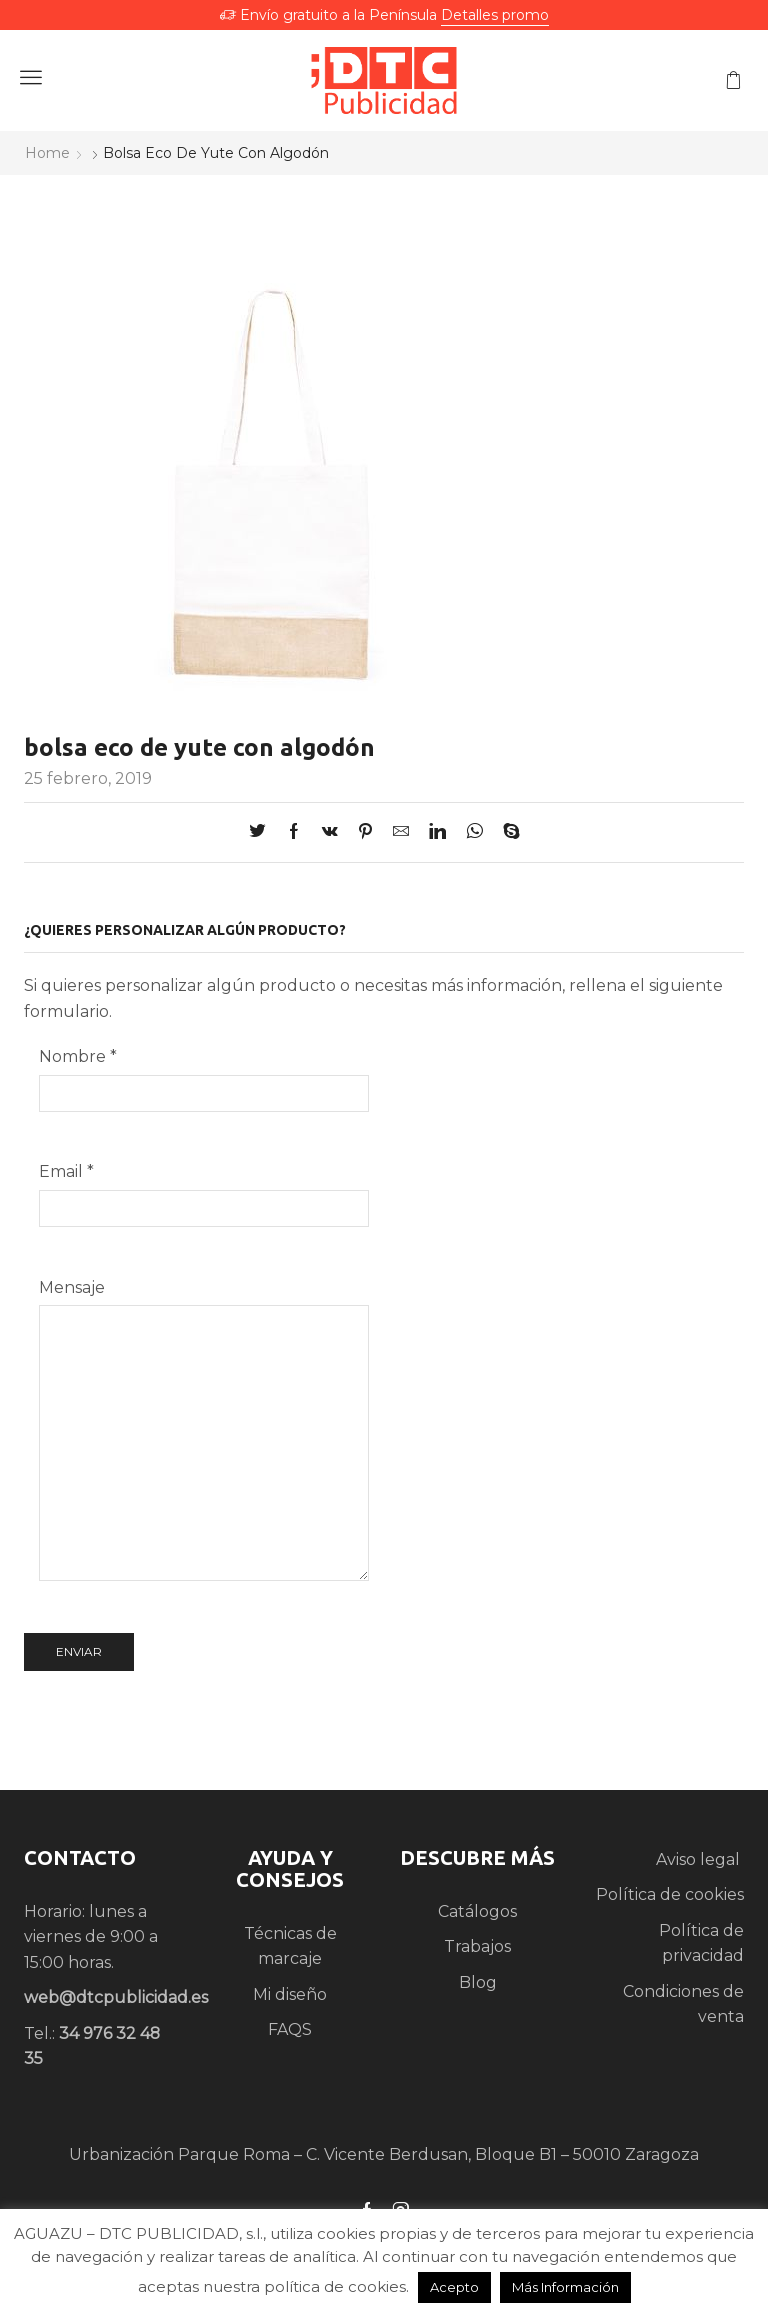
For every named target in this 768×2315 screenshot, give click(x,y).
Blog (478, 1982)
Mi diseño (290, 1994)
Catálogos (477, 1911)
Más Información (565, 2287)
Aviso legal (700, 1859)
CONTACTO (80, 1857)
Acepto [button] (454, 2287)
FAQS (290, 2029)
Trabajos (477, 1946)
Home (47, 153)
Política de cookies (670, 1894)
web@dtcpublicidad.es (116, 1997)
